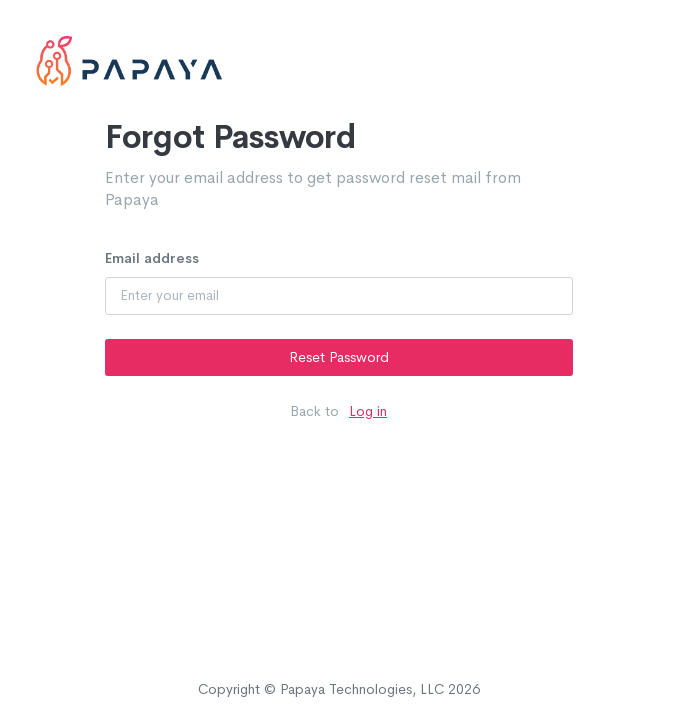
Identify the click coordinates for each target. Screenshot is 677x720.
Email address (152, 258)
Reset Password (339, 357)
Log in (368, 411)
